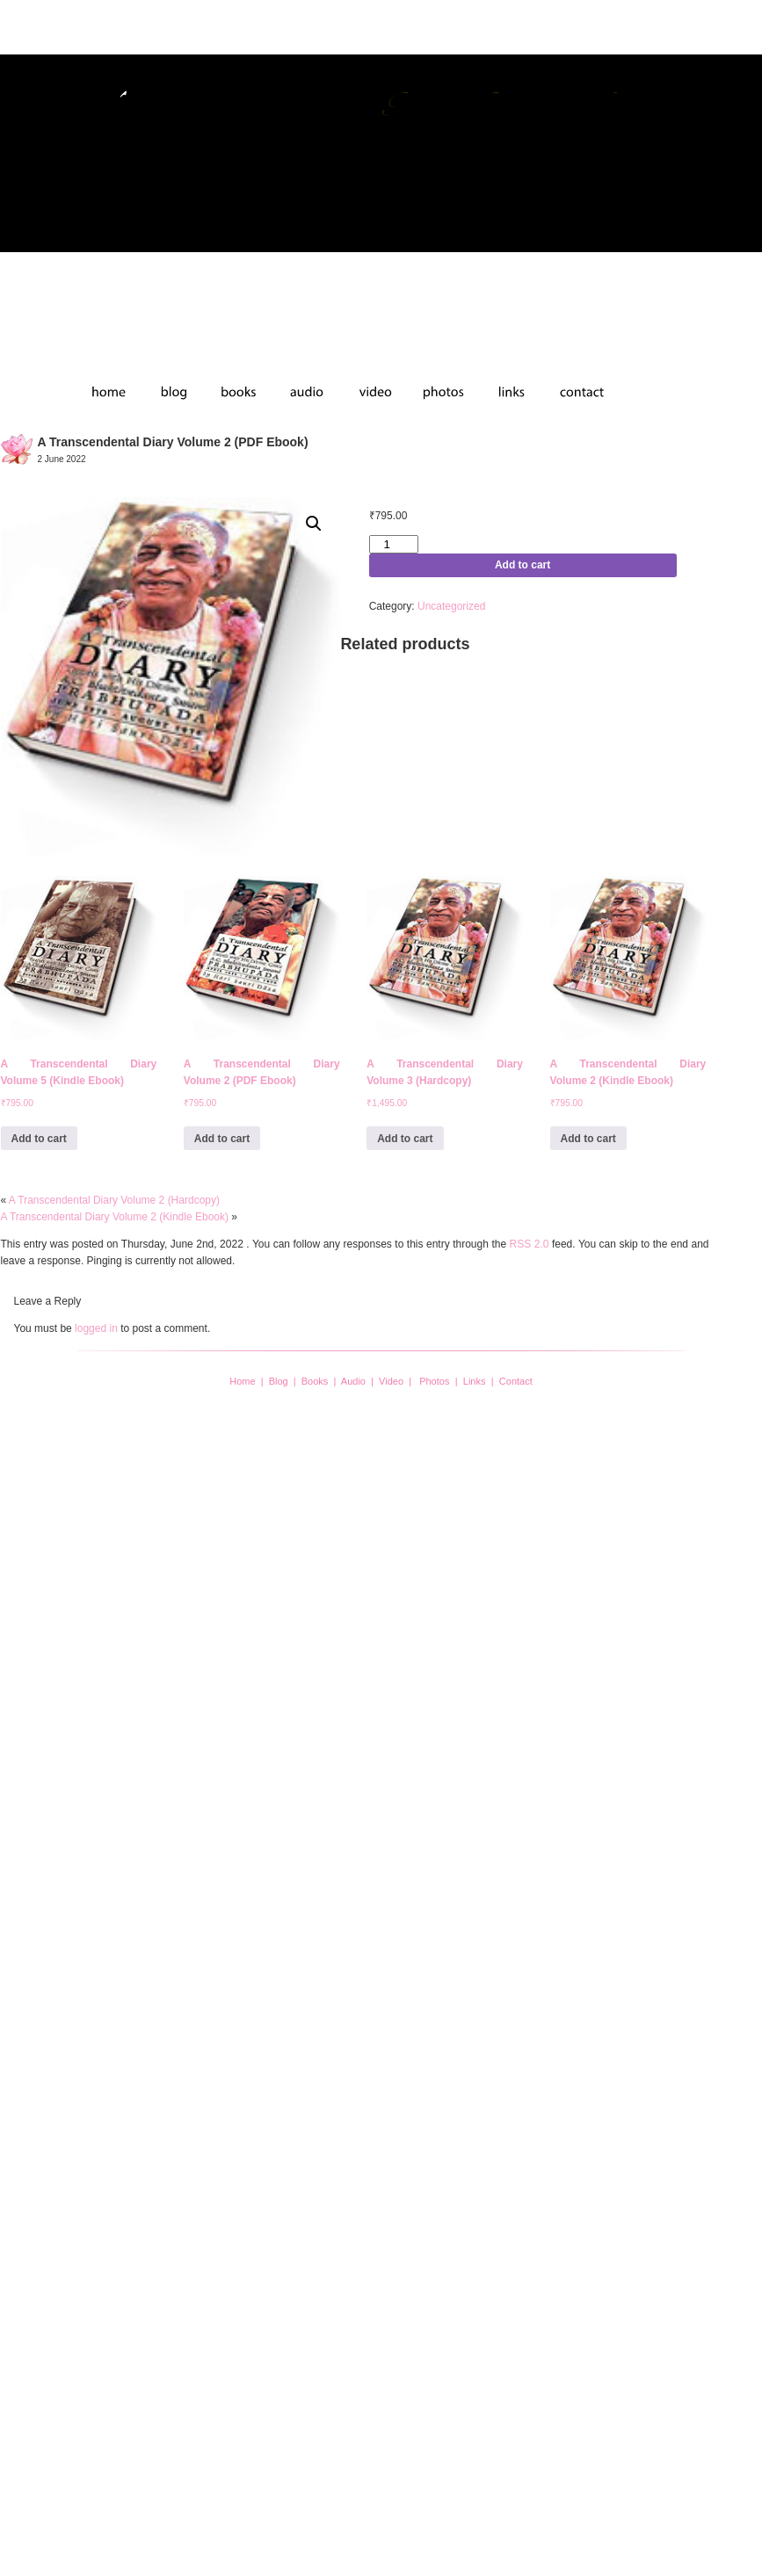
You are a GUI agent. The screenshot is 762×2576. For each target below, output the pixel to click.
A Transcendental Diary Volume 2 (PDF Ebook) (173, 442)
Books (315, 1381)
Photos (434, 1381)
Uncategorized (451, 606)
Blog (278, 1381)
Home (242, 1381)
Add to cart (522, 565)
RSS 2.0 (529, 1244)
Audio (353, 1381)
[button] (314, 523)
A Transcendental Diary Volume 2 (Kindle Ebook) (115, 1217)
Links (474, 1381)
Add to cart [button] (39, 1138)
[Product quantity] (393, 544)
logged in (96, 1328)
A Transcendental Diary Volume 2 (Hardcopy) (114, 1200)
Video (391, 1381)
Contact (516, 1381)
